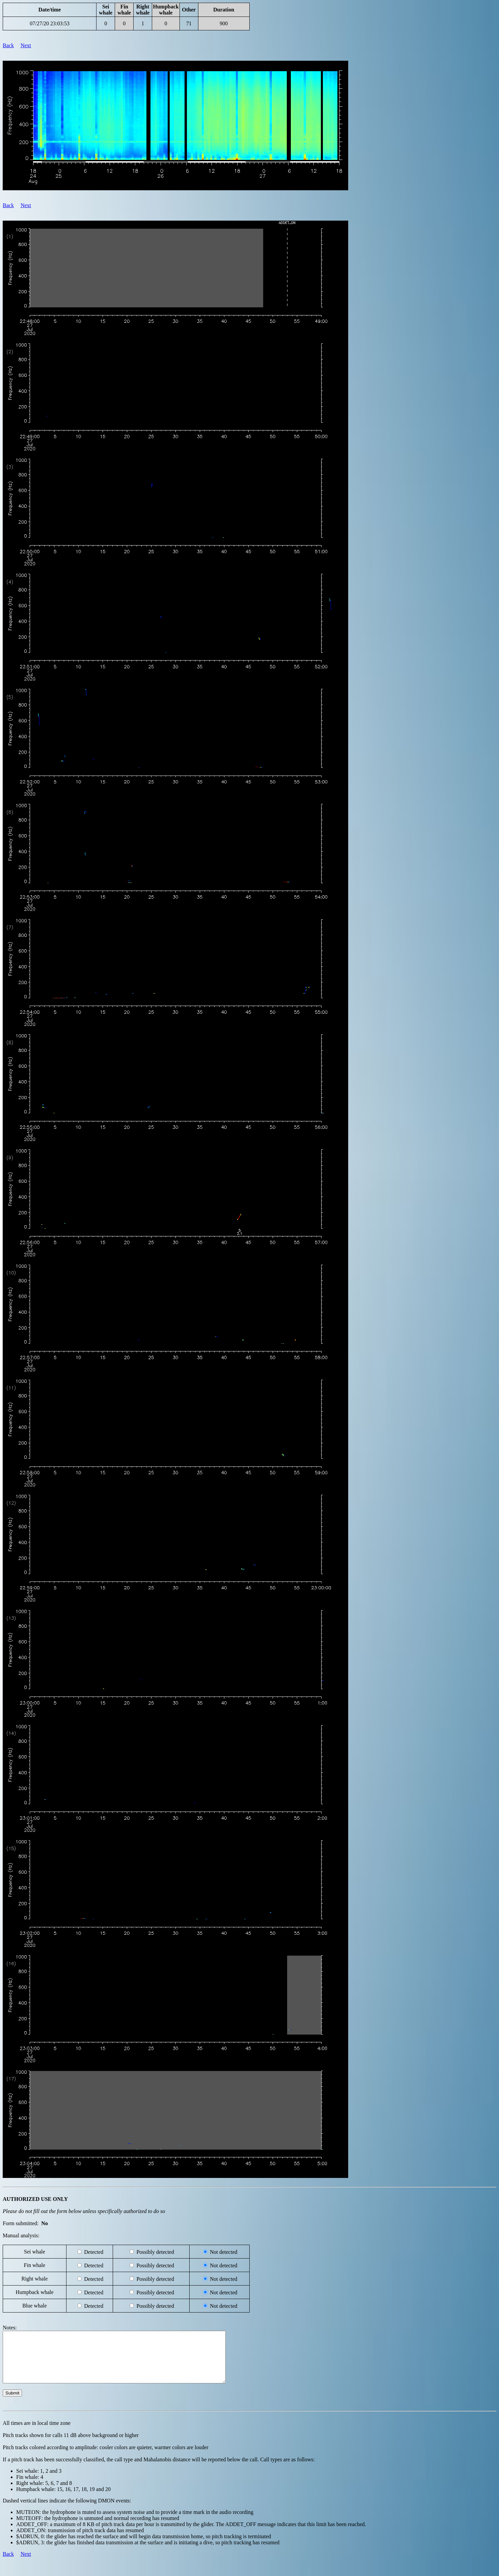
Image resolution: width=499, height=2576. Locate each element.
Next (26, 45)
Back (8, 45)
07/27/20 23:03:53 (50, 23)
